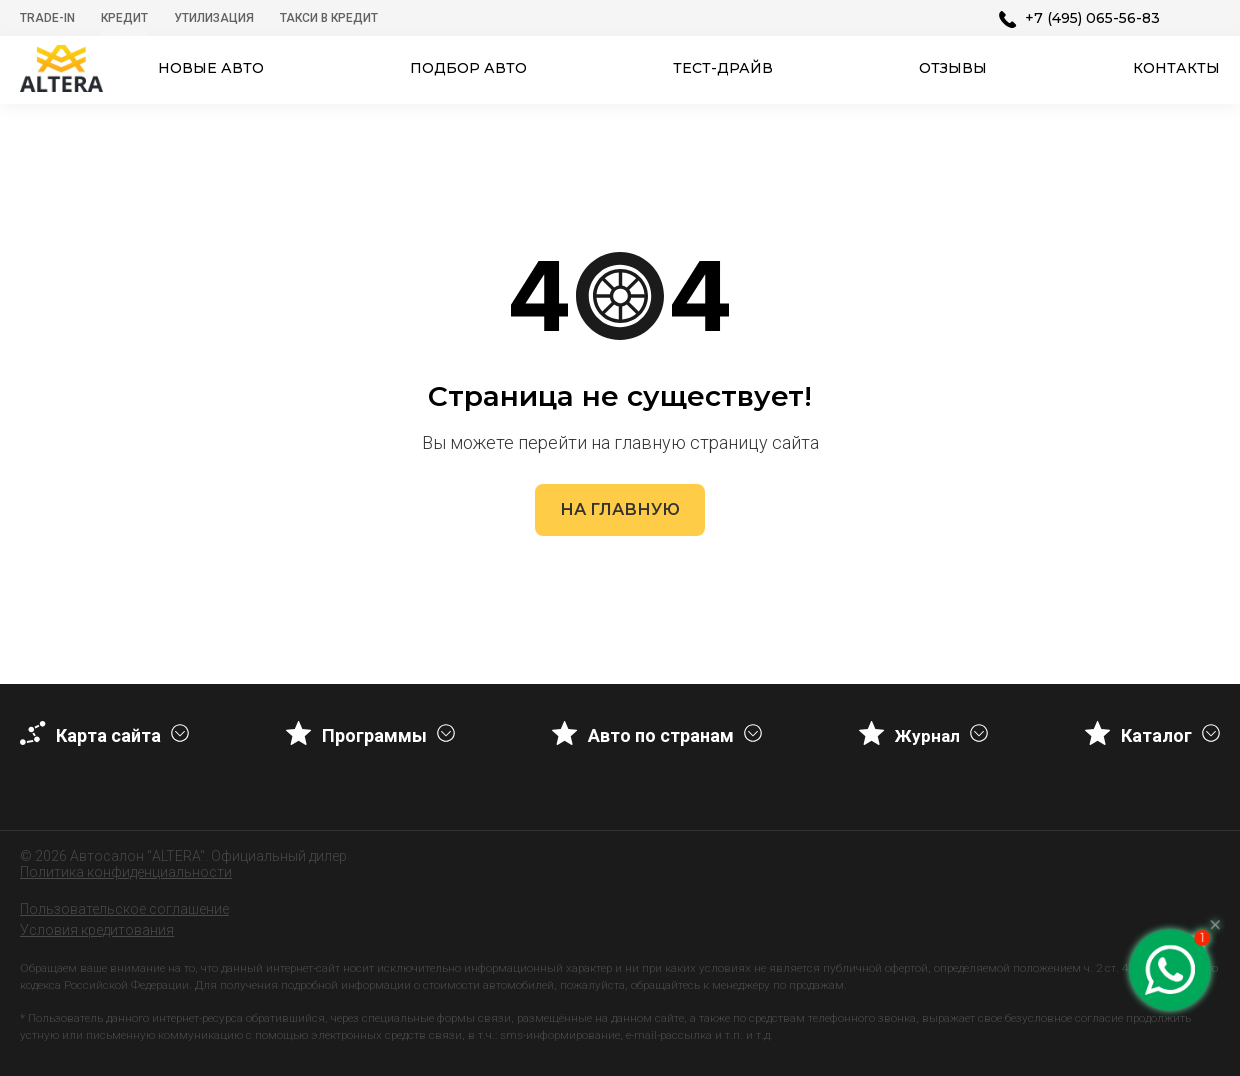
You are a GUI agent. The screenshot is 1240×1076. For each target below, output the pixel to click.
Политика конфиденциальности (126, 872)
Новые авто (211, 68)
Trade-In (47, 18)
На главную (620, 509)
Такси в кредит (329, 18)
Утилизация (214, 18)
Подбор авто (468, 68)
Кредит (124, 18)
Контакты (1176, 68)
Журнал (927, 736)
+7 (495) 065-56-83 (1092, 18)
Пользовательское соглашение (124, 909)
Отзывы (953, 68)
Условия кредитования (97, 930)
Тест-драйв (723, 68)
